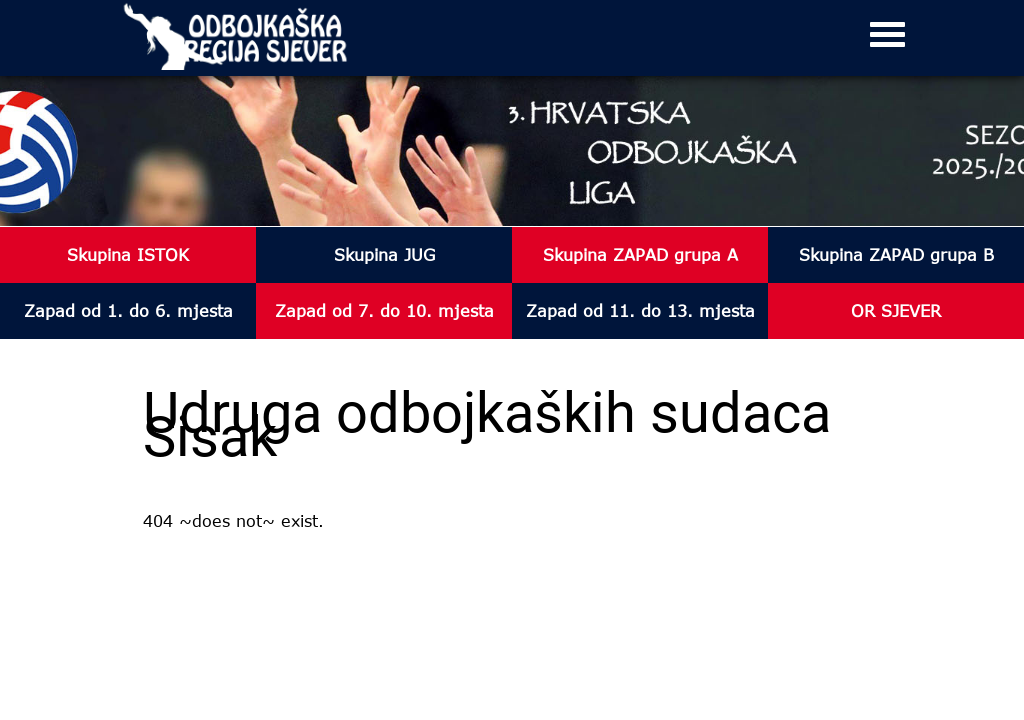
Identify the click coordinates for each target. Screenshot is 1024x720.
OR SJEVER (896, 311)
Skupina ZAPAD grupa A (640, 255)
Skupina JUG (384, 255)
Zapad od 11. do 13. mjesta (640, 311)
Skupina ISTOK (128, 255)
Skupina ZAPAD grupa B (896, 255)
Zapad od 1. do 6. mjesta (128, 311)
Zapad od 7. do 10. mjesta (384, 311)
